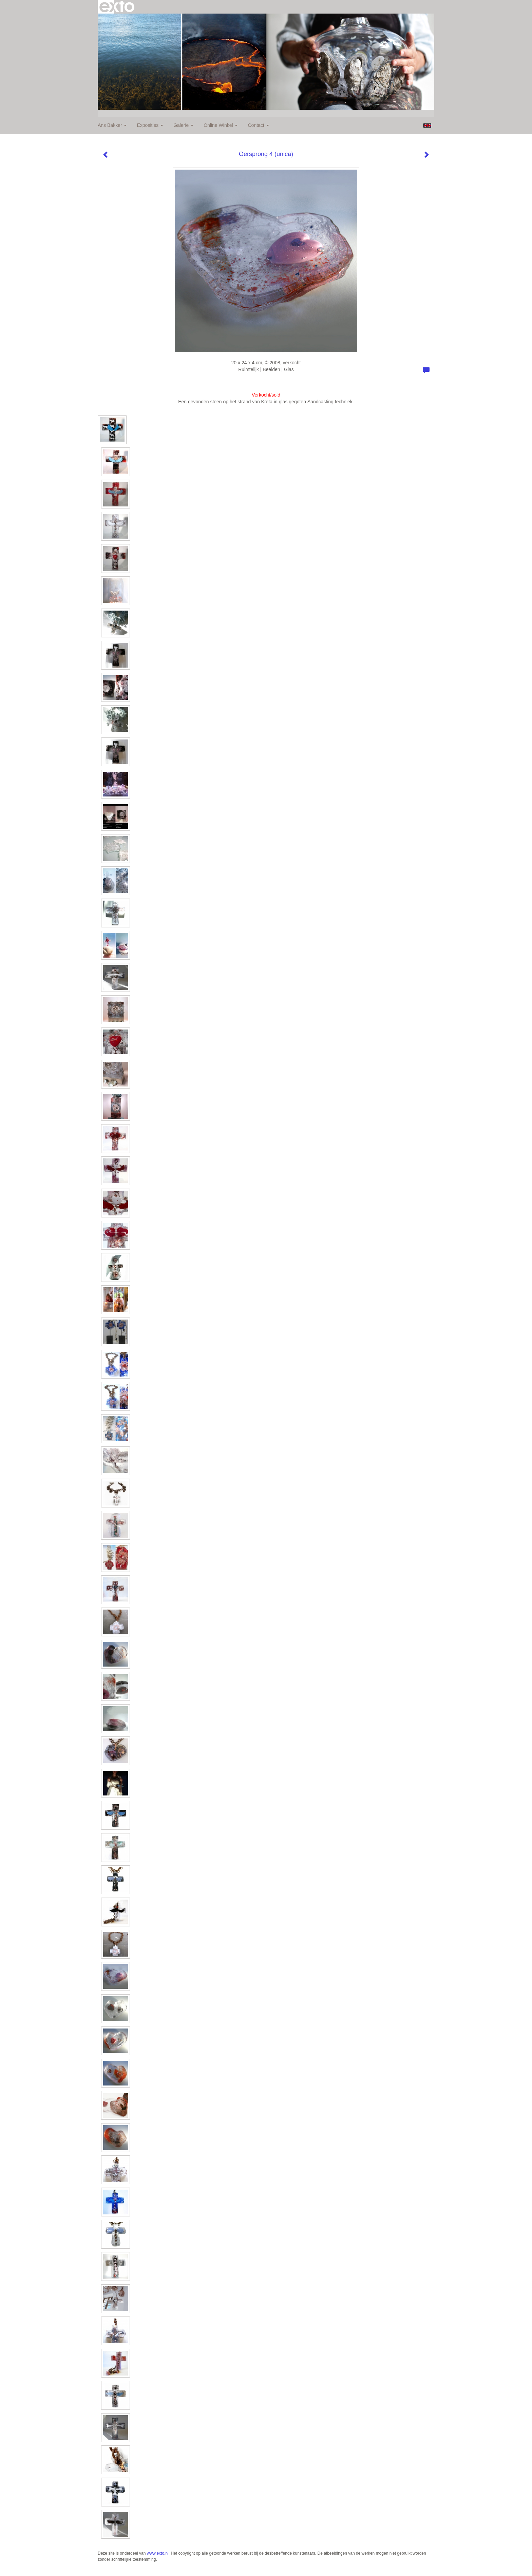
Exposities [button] (150, 125)
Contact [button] (258, 125)
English (427, 125)
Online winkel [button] (221, 125)
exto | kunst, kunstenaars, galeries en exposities (117, 7)
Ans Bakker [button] (112, 125)
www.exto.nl (158, 2553)
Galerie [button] (183, 125)
